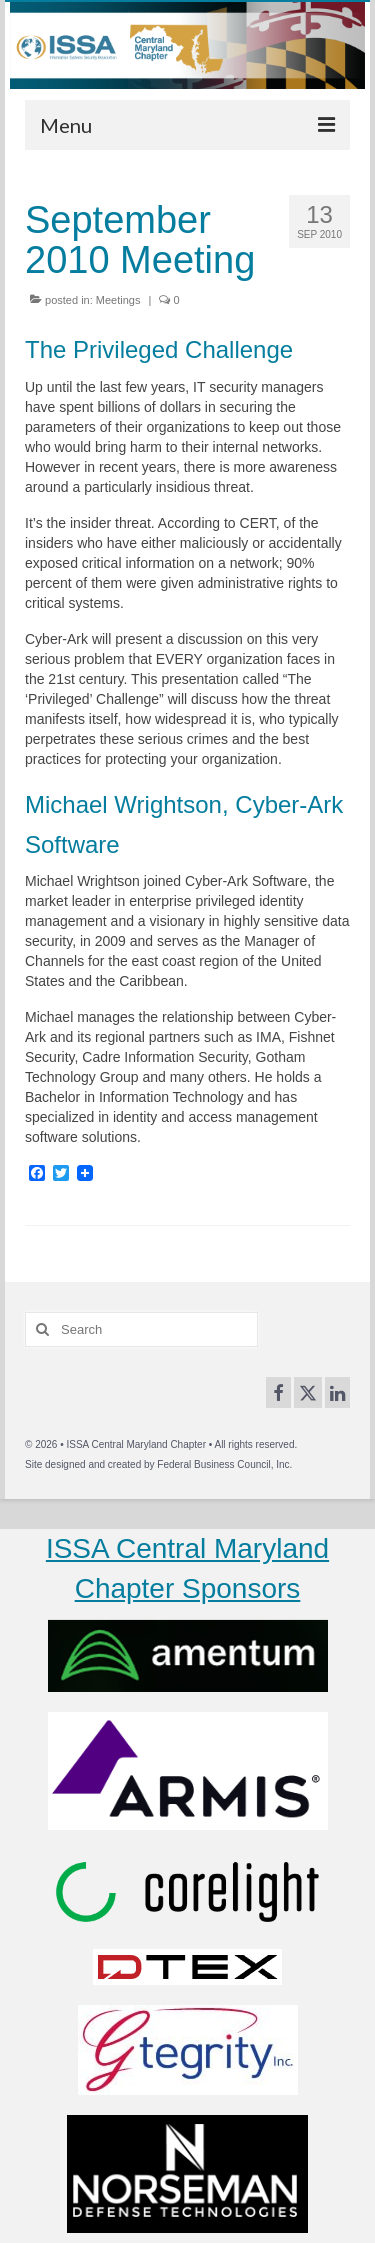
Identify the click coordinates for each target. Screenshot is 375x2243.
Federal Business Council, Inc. (224, 1464)
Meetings (118, 300)
